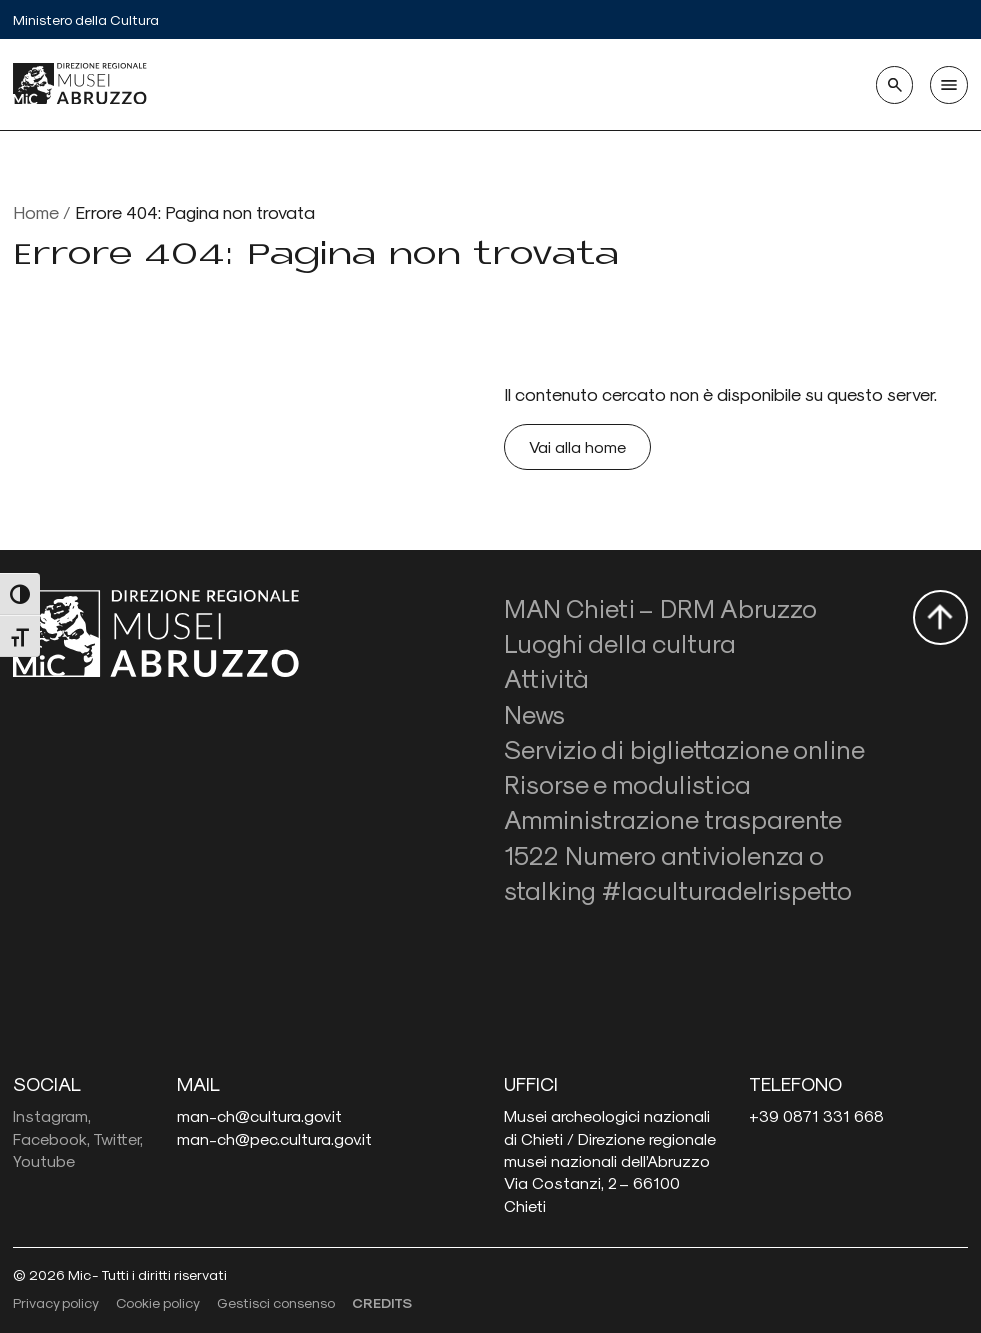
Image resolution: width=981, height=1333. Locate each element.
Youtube (44, 1160)
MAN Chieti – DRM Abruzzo (660, 607)
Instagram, (52, 1115)
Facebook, (51, 1138)
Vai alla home (577, 446)
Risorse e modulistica (627, 783)
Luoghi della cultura (620, 642)
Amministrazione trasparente (673, 818)
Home (36, 211)
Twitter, (118, 1138)
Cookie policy (158, 1302)
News (534, 713)
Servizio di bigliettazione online (684, 748)
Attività (546, 677)
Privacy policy (56, 1302)
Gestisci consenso (276, 1302)
